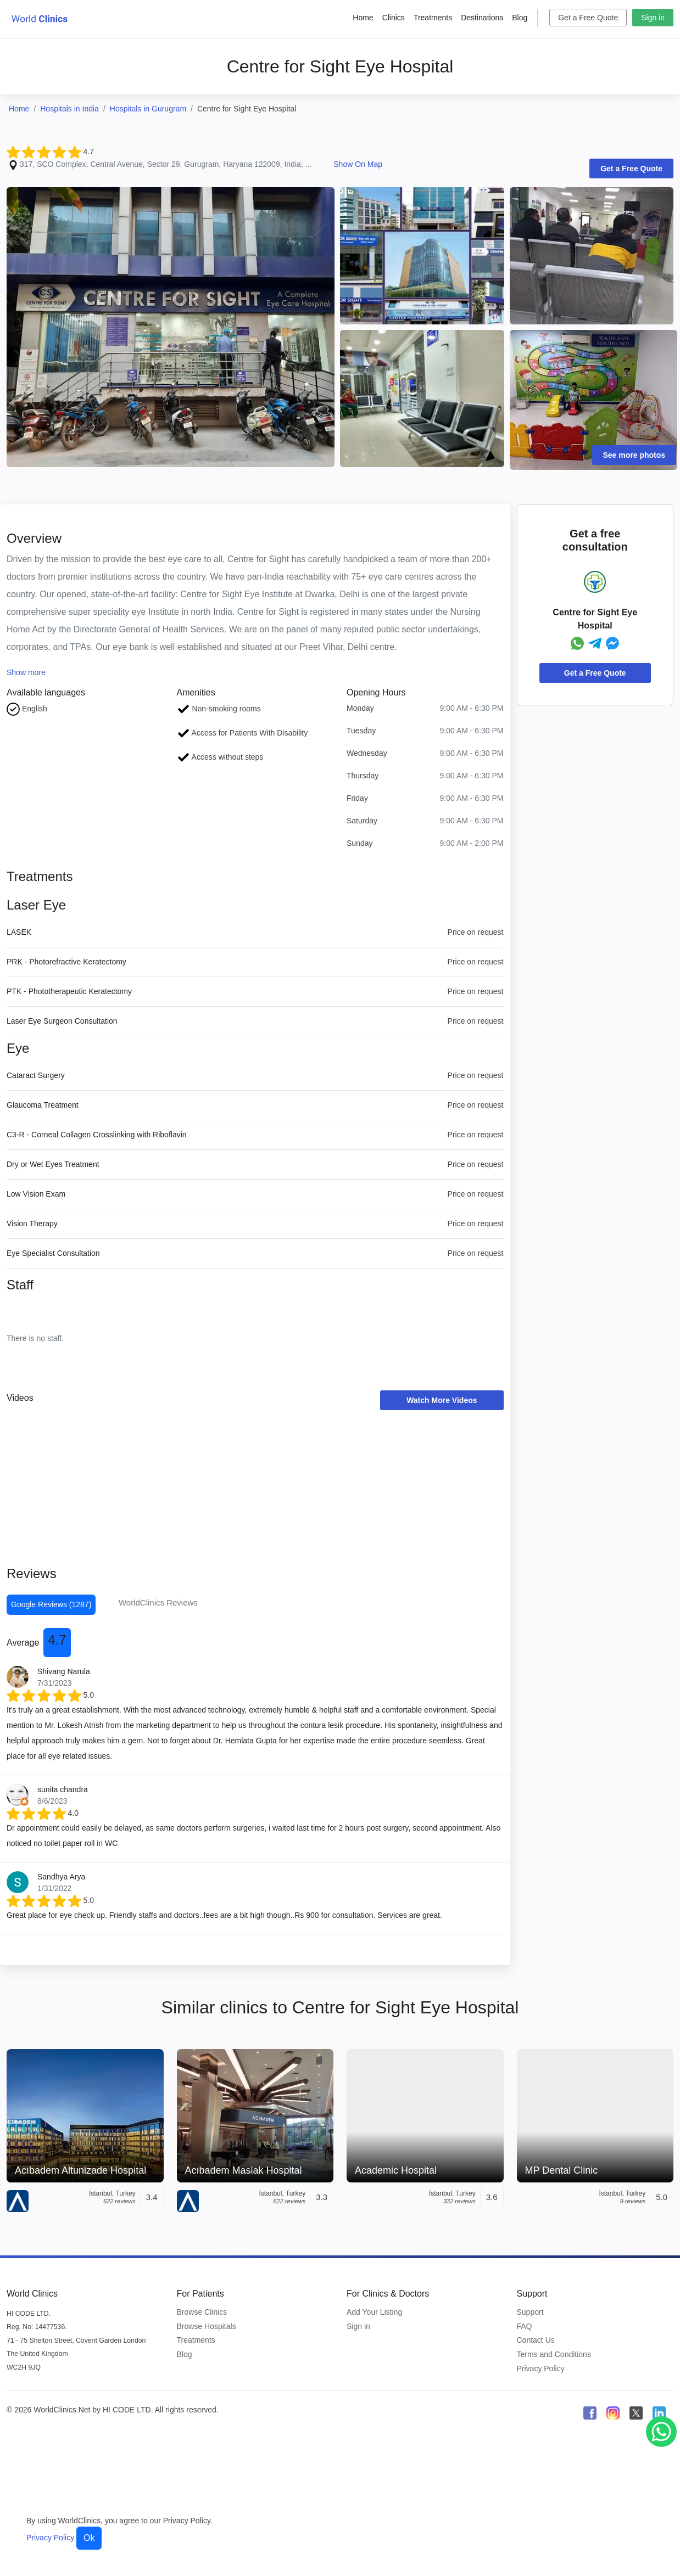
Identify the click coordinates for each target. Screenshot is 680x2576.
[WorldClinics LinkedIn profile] (659, 2413)
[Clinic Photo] (171, 326)
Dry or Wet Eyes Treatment (53, 1164)
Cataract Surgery (36, 1075)
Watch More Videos (441, 1400)
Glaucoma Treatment (43, 1105)
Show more (26, 672)
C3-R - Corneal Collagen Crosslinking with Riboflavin (97, 1134)
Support (530, 2312)
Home (363, 17)
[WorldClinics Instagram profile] (613, 2413)
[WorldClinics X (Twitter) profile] (636, 2413)
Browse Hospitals (206, 2326)
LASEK (19, 932)
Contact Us (536, 2340)
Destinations (482, 17)
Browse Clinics (202, 2312)
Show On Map (357, 164)
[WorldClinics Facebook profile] (590, 2413)
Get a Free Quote (588, 17)
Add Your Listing (374, 2312)
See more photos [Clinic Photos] (634, 455)
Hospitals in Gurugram (148, 108)
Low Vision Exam (36, 1193)
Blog (519, 17)
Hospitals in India (69, 108)
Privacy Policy (541, 2368)
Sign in (653, 17)
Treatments (433, 17)
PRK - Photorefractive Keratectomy (66, 961)
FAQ (524, 2326)
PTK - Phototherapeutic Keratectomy (69, 991)
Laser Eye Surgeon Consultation (62, 1021)
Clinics (393, 17)
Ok (88, 2538)
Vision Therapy (32, 1223)
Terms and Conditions (554, 2354)
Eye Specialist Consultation (53, 1253)
